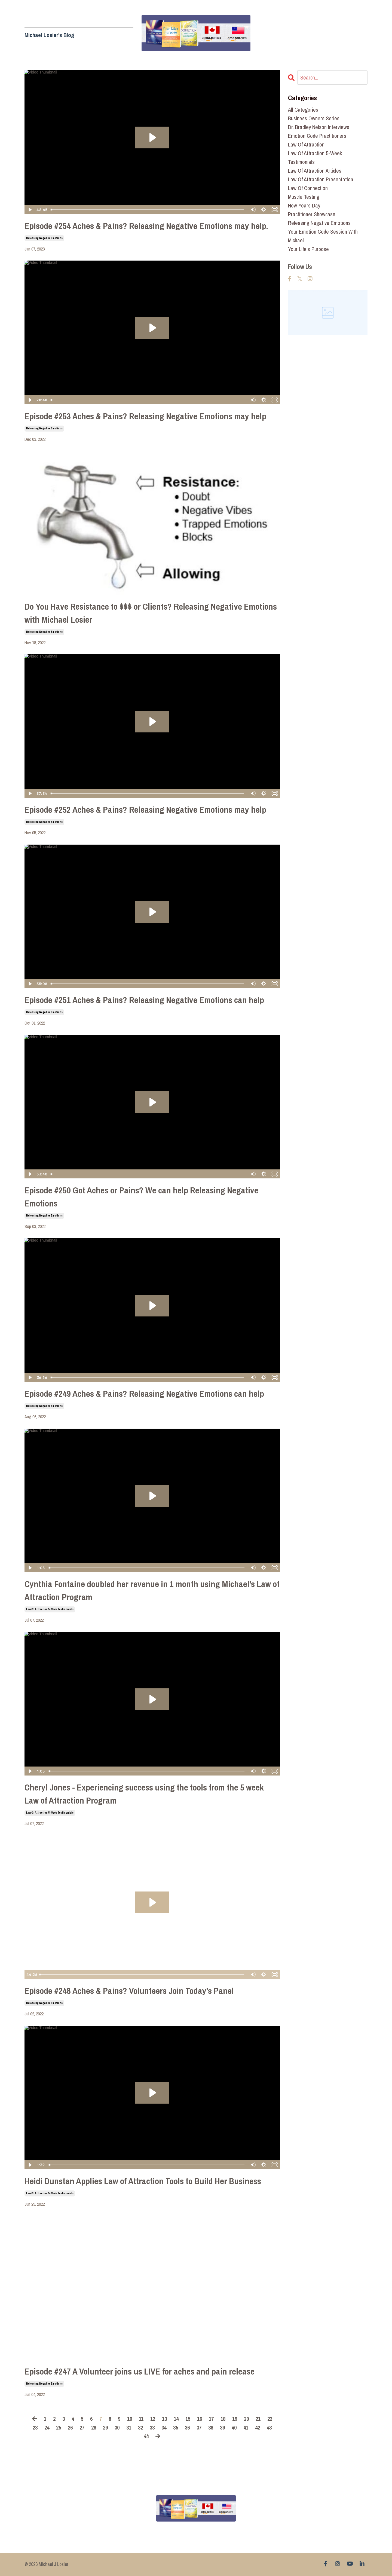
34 (163, 2427)
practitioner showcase (311, 214)
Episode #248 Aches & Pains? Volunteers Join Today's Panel (129, 1991)
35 (175, 2427)
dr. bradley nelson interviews (318, 127)
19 (234, 2418)
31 (128, 2427)
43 (269, 2427)
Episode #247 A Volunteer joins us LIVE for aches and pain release (139, 2371)
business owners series (313, 118)
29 (105, 2427)
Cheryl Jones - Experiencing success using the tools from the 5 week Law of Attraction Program (144, 1793)
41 (245, 2427)
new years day (304, 205)
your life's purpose (308, 249)
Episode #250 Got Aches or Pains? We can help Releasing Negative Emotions (141, 1196)
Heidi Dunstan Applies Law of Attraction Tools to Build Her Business (142, 2181)
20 (246, 2418)
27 (81, 2427)
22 (269, 2418)
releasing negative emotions (44, 238)
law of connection (308, 188)
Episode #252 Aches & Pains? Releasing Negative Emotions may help (145, 809)
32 (140, 2427)
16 (199, 2418)
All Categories (303, 109)
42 (257, 2427)
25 (58, 2427)
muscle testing (303, 196)
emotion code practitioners (317, 135)
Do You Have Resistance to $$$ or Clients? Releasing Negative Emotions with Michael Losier (150, 613)
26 (70, 2427)
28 (93, 2427)
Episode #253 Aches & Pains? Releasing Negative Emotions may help (145, 416)
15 (187, 2418)
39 (222, 2427)
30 (117, 2427)
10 (129, 2418)
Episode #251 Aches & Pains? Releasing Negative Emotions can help (144, 1000)
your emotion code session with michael (323, 236)
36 (187, 2427)
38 (210, 2427)
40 (234, 2427)
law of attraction (306, 144)
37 (199, 2427)
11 (141, 2418)
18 (222, 2418)
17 (211, 2418)
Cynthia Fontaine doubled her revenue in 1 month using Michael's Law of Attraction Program (151, 1590)
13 (164, 2418)
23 (35, 2427)
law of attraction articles (314, 170)
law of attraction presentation (320, 179)
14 (176, 2418)
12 (152, 2418)
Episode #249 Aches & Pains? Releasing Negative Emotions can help (144, 1393)
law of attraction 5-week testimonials (50, 1609)
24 (46, 2427)
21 (258, 2418)
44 (146, 2436)
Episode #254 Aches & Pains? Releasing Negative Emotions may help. (146, 226)
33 (152, 2427)
